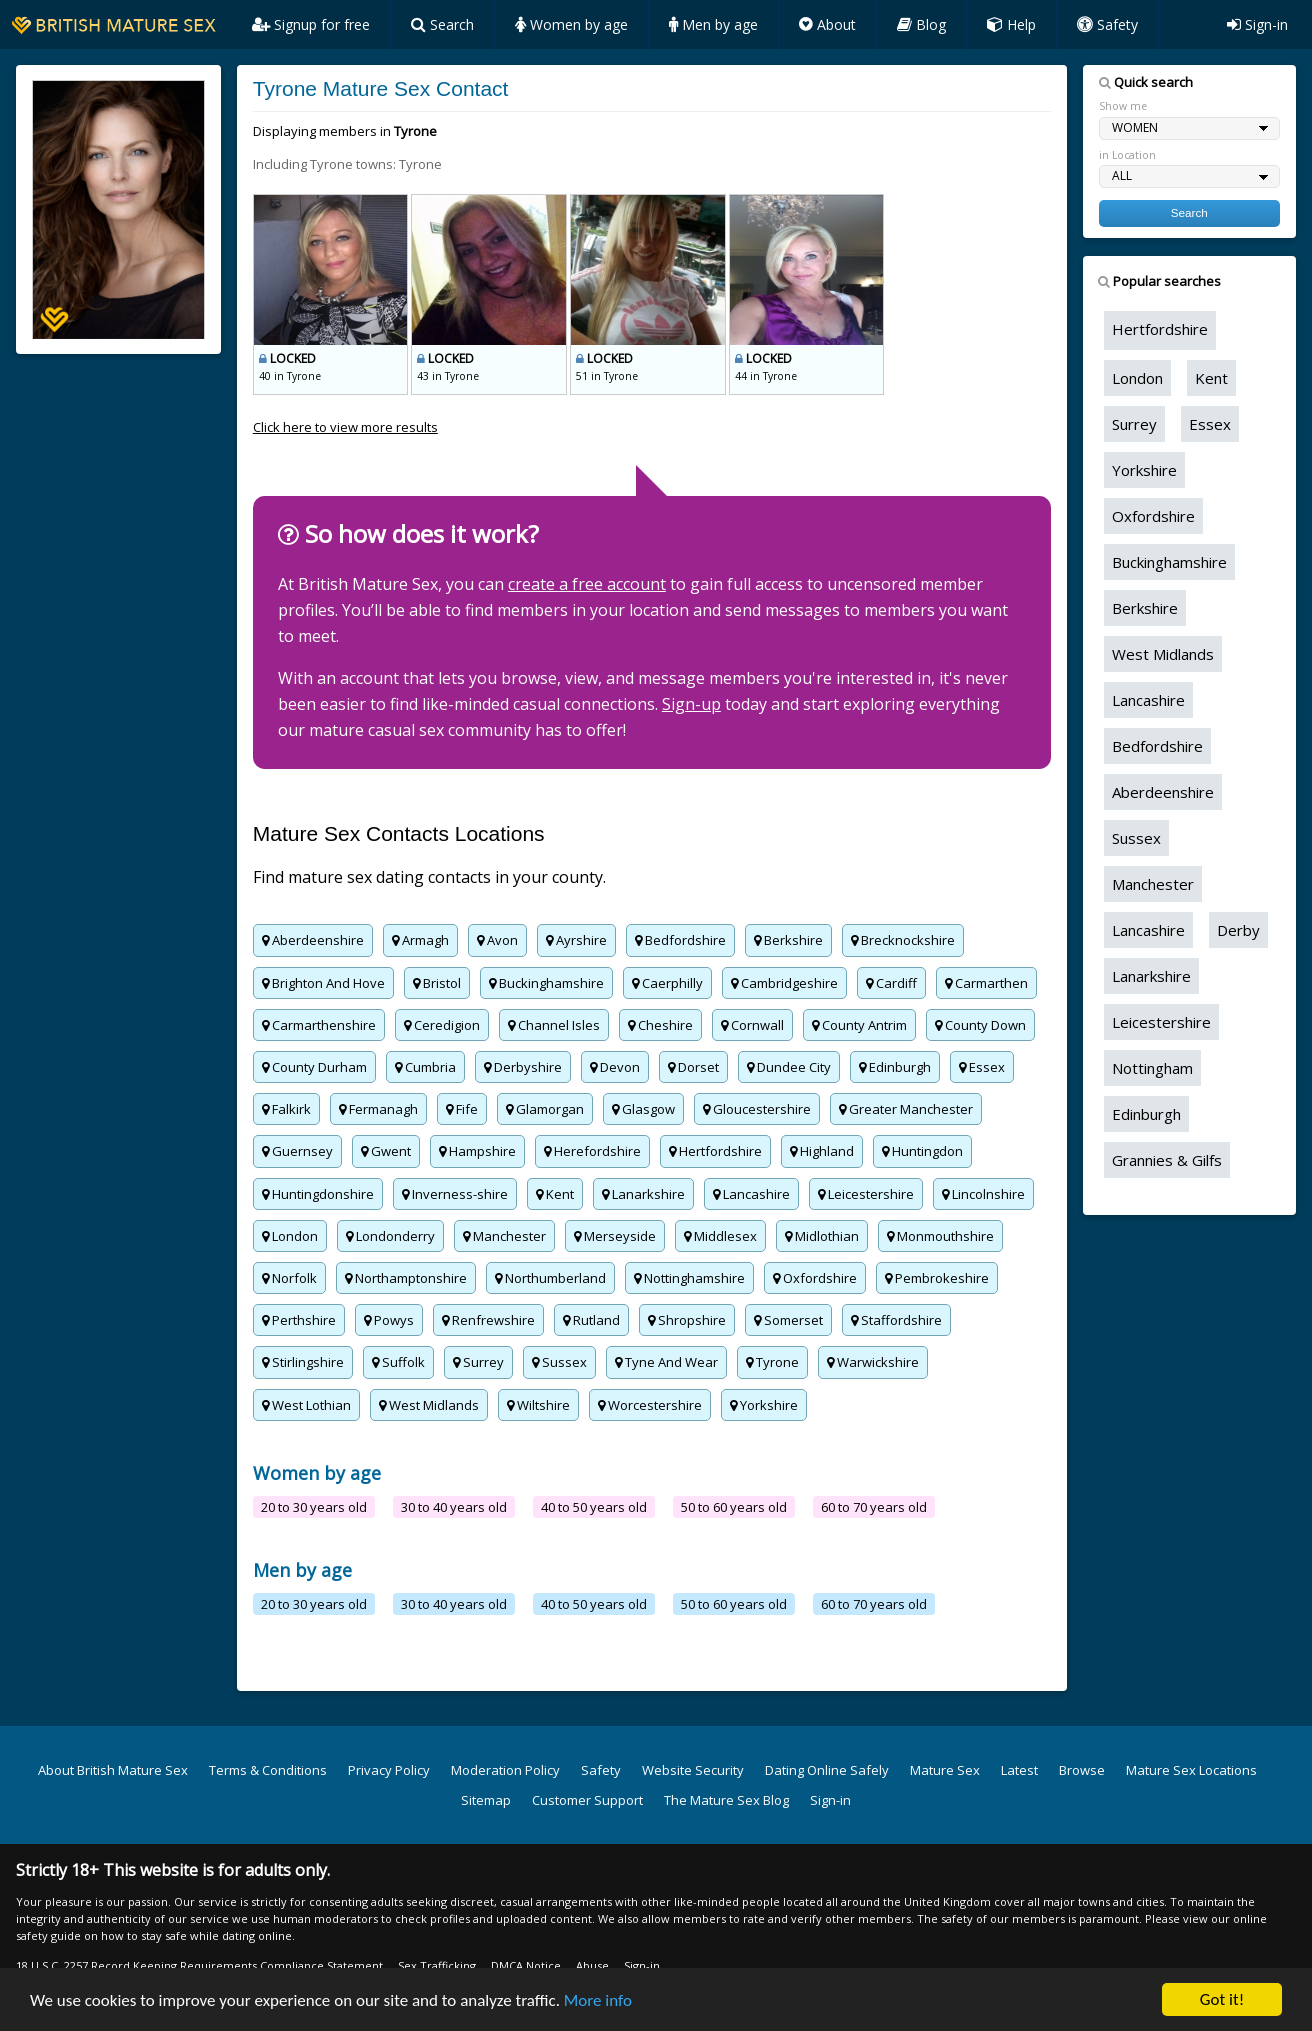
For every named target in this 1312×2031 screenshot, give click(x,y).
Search (442, 24)
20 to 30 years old (314, 1507)
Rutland (591, 1320)
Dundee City (789, 1067)
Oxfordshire (815, 1278)
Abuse (592, 1965)
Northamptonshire (406, 1278)
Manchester (504, 1236)
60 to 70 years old (874, 1507)
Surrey (478, 1362)
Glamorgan (545, 1109)
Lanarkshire (643, 1194)
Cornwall (752, 1025)
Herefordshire (592, 1151)
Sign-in (1257, 24)
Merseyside (615, 1236)
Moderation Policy (505, 1770)
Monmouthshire (940, 1236)
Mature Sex (945, 1770)
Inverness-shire (455, 1194)
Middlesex (720, 1236)
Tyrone (772, 1362)
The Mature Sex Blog (726, 1800)
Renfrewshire (488, 1320)
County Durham (314, 1067)
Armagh (420, 940)
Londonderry (390, 1236)
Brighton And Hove (323, 983)
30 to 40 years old (454, 1507)
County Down (980, 1025)
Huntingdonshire (318, 1194)
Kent (555, 1194)
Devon (615, 1067)
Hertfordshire (715, 1151)
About (827, 24)
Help (1011, 24)
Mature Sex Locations (1191, 1770)
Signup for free (311, 24)
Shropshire (687, 1320)
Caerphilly (667, 983)
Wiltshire (538, 1405)
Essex (982, 1067)
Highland (822, 1151)
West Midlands (429, 1405)
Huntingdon (922, 1151)
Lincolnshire (983, 1194)
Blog (921, 24)
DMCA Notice (526, 1965)
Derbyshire (523, 1067)
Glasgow (643, 1109)
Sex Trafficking (437, 1965)
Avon (497, 940)
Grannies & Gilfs (1167, 1160)
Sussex (559, 1362)
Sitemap (486, 1800)
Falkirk (286, 1109)
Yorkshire (764, 1405)
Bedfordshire (680, 940)
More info (598, 2000)
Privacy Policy (389, 1770)
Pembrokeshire (937, 1278)
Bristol (437, 983)
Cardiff (891, 983)
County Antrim (859, 1025)
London (290, 1236)
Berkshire (788, 940)
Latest (1019, 1770)
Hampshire (477, 1151)
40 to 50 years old (594, 1507)
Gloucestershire (757, 1109)
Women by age (571, 24)
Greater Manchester (906, 1109)
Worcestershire (650, 1405)
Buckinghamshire (546, 983)
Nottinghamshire (689, 1278)
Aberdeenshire (313, 940)
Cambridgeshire (784, 983)
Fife (462, 1109)
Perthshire (299, 1320)
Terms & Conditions (268, 1770)
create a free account (587, 584)
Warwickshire (873, 1362)
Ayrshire (576, 940)
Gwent (386, 1151)
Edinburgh (895, 1067)
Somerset (788, 1320)
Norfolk (289, 1278)
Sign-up (691, 704)
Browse (1082, 1770)
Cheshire (660, 1025)
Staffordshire (896, 1320)
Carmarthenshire (319, 1025)
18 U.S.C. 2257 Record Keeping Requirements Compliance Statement (199, 1965)
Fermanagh (378, 1109)
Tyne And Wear (666, 1362)
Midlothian (822, 1236)
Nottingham (1152, 1068)
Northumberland (550, 1278)
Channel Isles (554, 1025)
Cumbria (425, 1067)
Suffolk (398, 1362)
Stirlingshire (303, 1362)
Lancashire (751, 1194)
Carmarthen (986, 983)
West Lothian (306, 1405)
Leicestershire (866, 1194)
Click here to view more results (345, 427)
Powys (389, 1320)
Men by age (713, 24)
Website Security (693, 1770)
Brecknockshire (903, 940)
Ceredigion (442, 1025)
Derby (1238, 930)
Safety (1107, 24)
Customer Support (587, 1800)
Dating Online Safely (827, 1770)
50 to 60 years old (734, 1507)
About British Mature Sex (113, 1770)
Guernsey (297, 1151)
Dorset (693, 1067)
